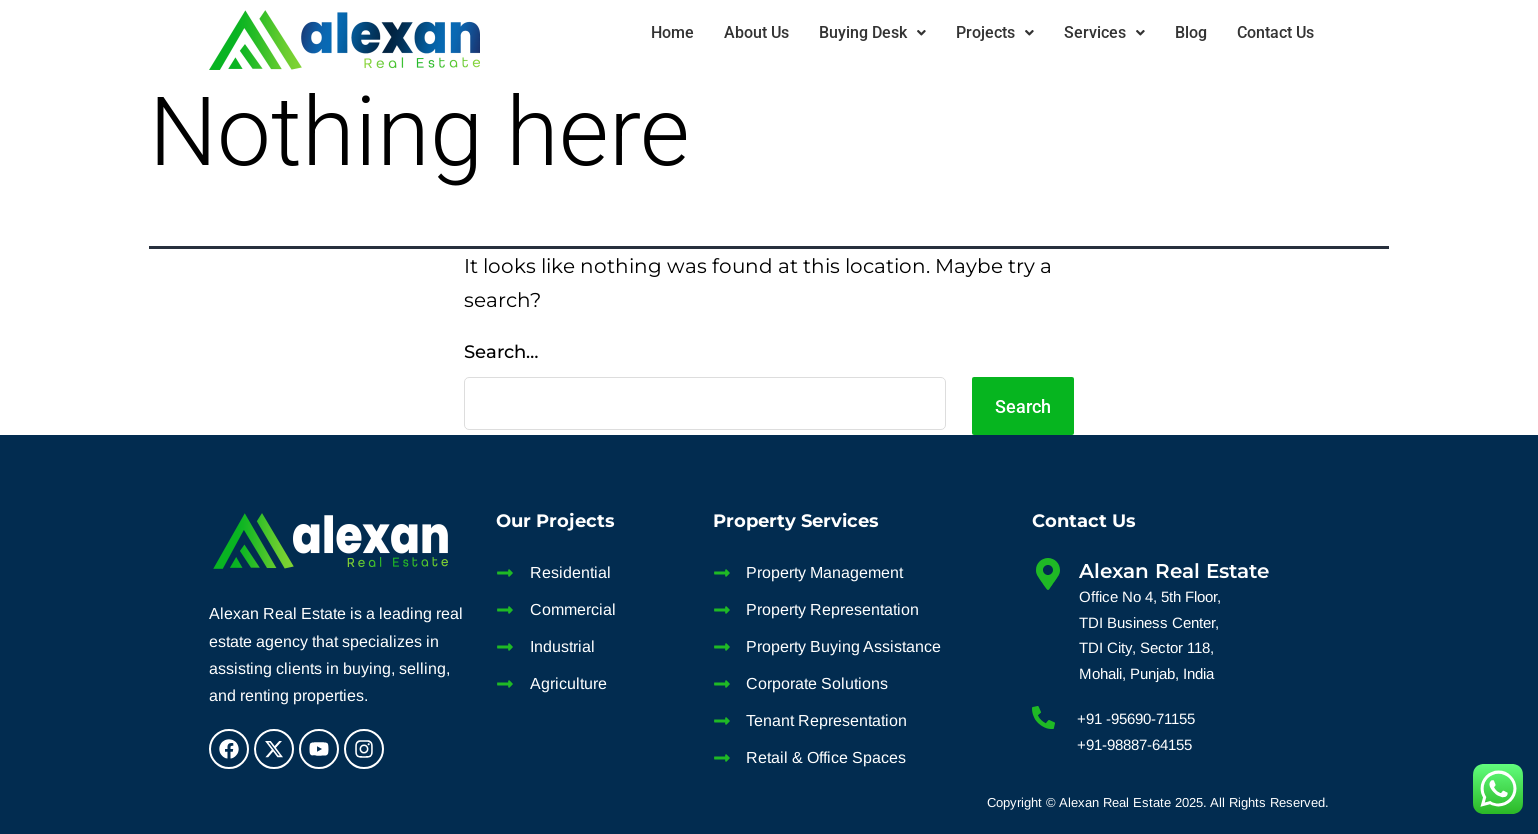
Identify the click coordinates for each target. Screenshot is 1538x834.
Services (1104, 32)
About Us (756, 32)
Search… (501, 352)
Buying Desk (872, 32)
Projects (995, 32)
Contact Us (1275, 32)
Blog (1191, 32)
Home (672, 32)
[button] (872, 33)
